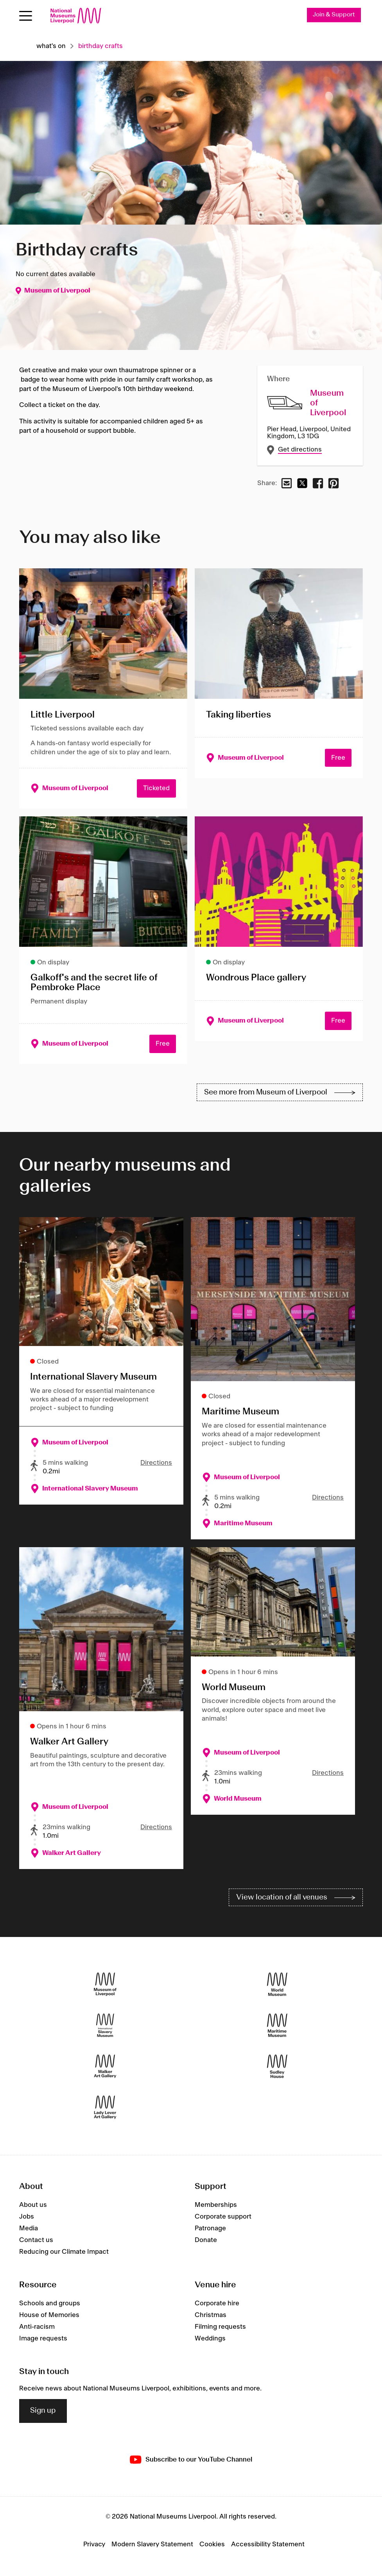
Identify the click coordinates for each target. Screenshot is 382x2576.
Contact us (36, 2240)
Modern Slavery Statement (152, 2544)
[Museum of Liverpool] (105, 1984)
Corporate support (223, 2216)
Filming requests (220, 2326)
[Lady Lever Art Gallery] (105, 2107)
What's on (51, 46)
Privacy (94, 2544)
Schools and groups (49, 2303)
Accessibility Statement (268, 2544)
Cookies (212, 2544)
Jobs (26, 2216)
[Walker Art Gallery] (105, 2066)
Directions (156, 1462)
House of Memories (49, 2315)
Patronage (210, 2228)
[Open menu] (25, 15)
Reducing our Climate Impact (64, 2251)
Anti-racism (37, 2326)
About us (33, 2204)
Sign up (43, 2411)
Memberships (216, 2204)
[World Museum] (277, 1984)
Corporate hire (217, 2303)
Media (28, 2228)
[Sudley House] (277, 2066)
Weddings (210, 2338)
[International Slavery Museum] (105, 2025)
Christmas (210, 2315)
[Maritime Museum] (277, 2025)
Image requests (43, 2338)
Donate (206, 2240)
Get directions (300, 449)
